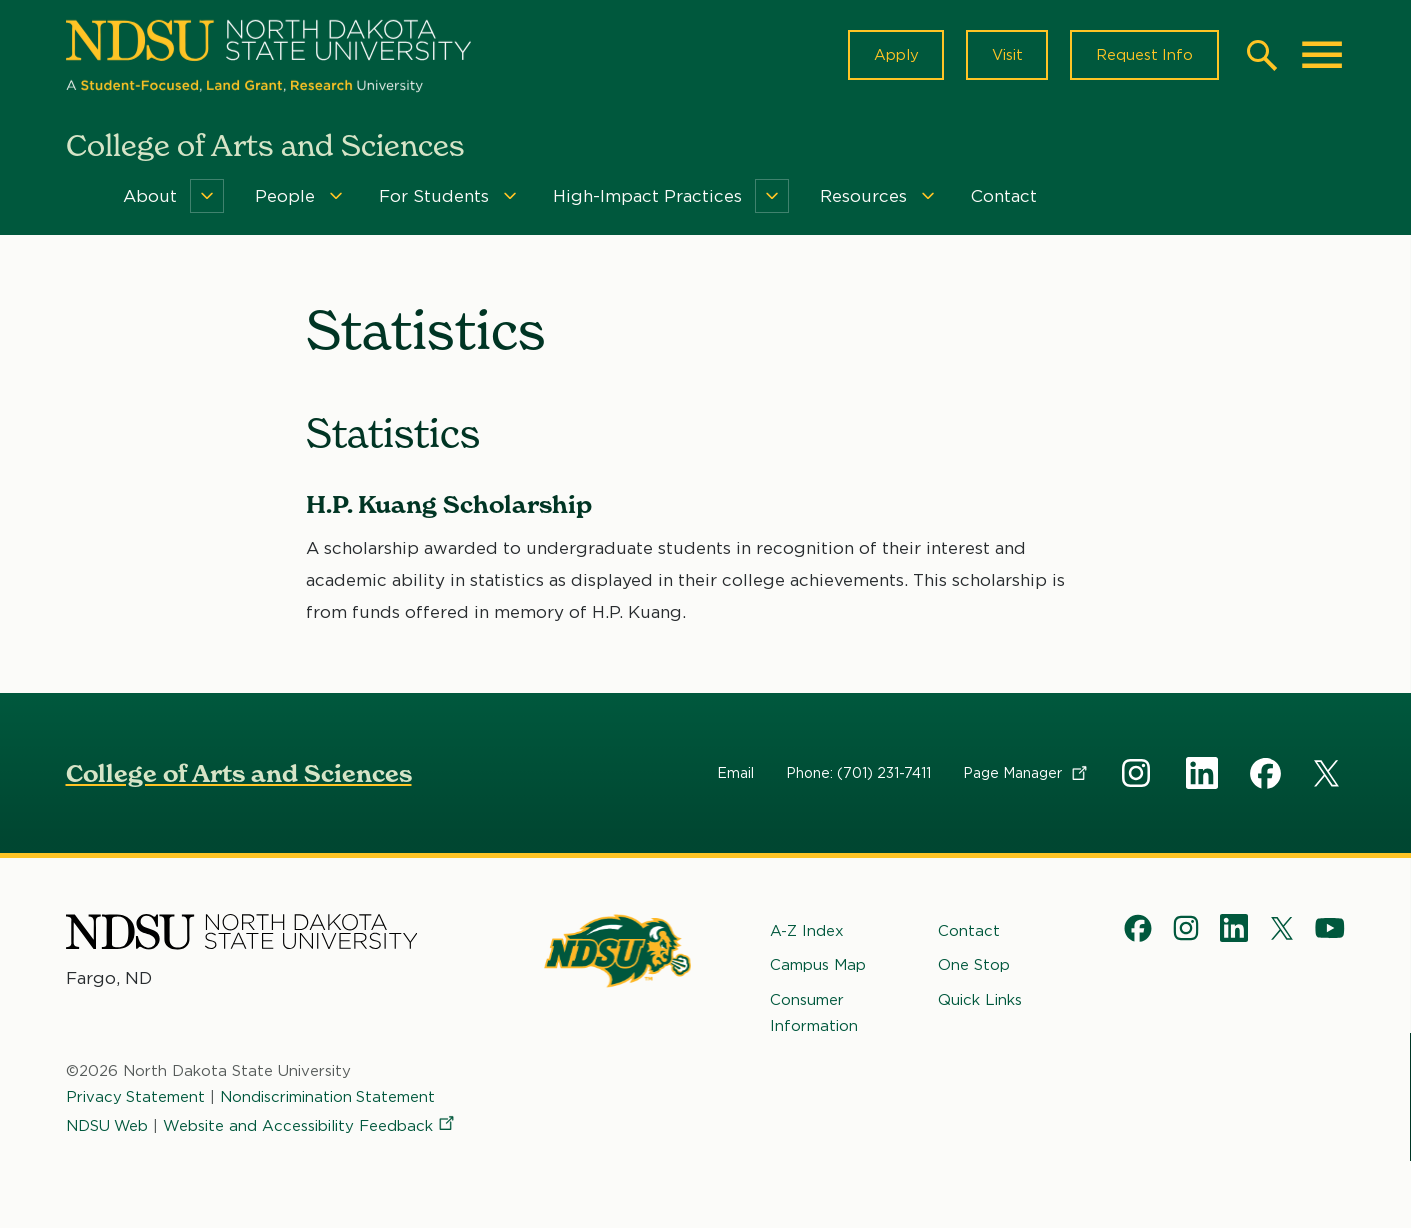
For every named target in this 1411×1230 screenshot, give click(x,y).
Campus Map (818, 967)
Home (80, 198)
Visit (1005, 56)
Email (735, 774)
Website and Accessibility (312, 1127)
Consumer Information (814, 1014)
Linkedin (1202, 774)
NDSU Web (108, 1127)
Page (1026, 774)
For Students (434, 198)
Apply (893, 56)
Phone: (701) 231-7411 (858, 774)
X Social (1330, 778)
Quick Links (980, 1001)
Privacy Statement (136, 1099)
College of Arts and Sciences (239, 774)
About (150, 198)
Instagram (1138, 774)
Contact (1004, 198)
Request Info (1144, 56)
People (285, 198)
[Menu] (207, 198)
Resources (863, 198)
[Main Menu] (1322, 56)
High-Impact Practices (647, 198)
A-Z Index (807, 932)
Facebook (1266, 774)
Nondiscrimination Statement (329, 1099)
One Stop (974, 967)
